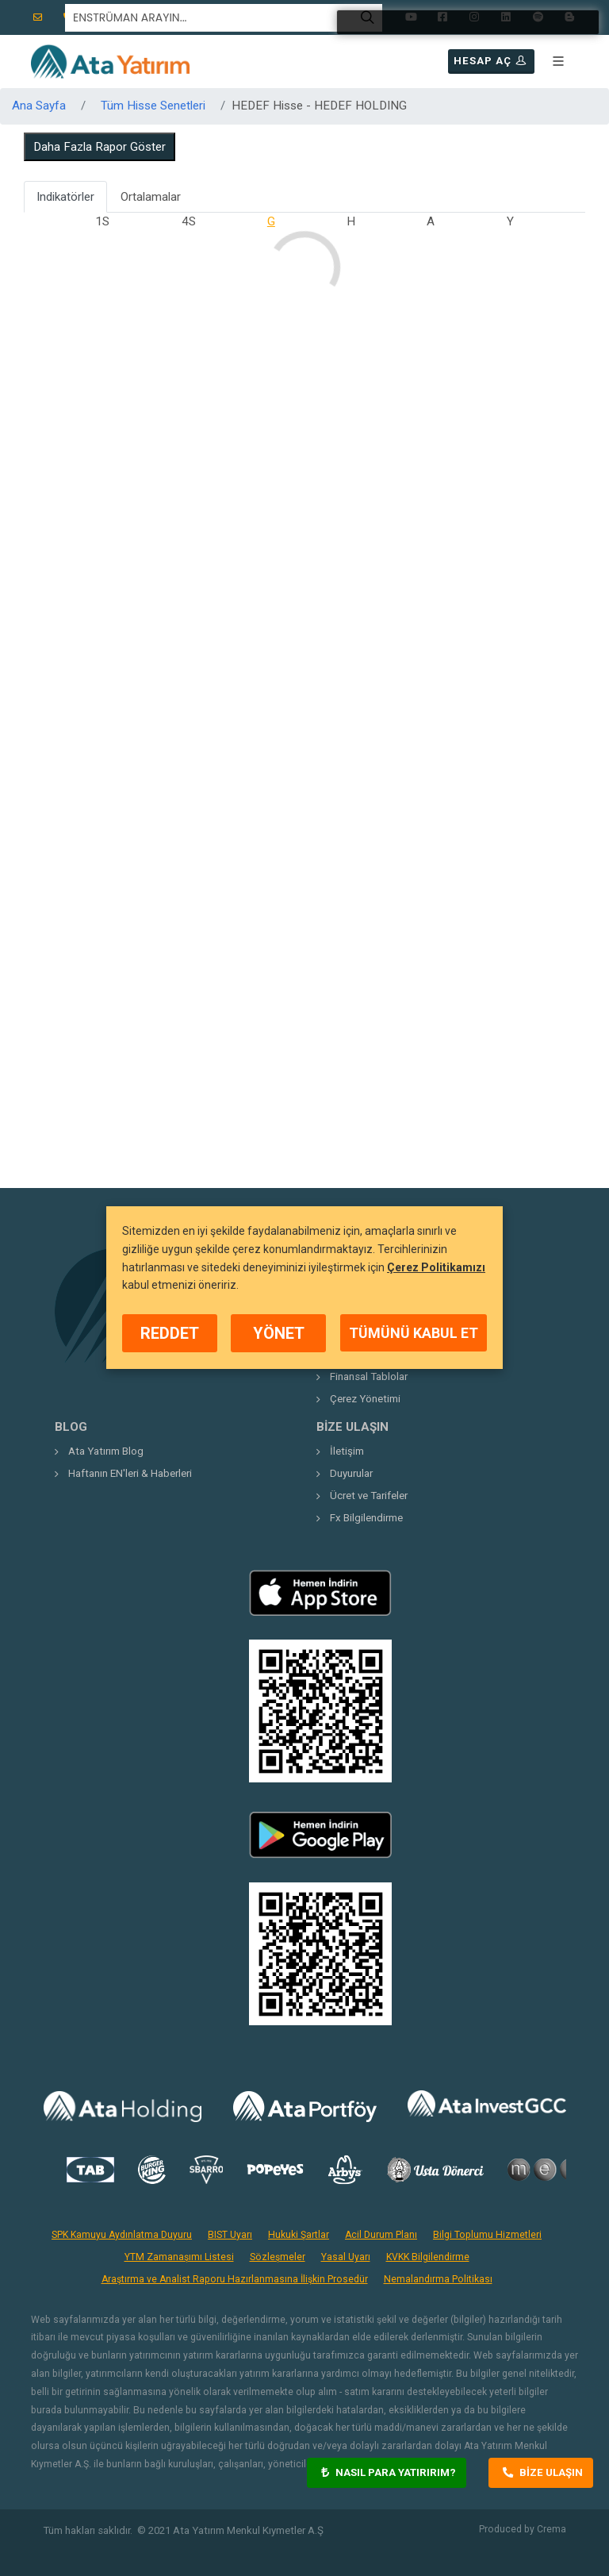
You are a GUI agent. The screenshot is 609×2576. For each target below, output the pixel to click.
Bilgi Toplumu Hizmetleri (487, 2234)
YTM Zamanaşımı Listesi (179, 2257)
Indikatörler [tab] (65, 197)
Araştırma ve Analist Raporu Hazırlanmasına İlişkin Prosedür (235, 2279)
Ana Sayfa (39, 105)
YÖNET (278, 1333)
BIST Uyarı (230, 2234)
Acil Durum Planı (381, 2234)
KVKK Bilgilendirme (427, 2257)
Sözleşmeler (277, 2257)
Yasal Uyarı (345, 2257)
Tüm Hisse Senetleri (153, 105)
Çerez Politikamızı (436, 1267)
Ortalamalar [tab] (151, 197)
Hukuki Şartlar (298, 2234)
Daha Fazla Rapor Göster (99, 147)
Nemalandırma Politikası (438, 2279)
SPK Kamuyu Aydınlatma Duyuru (122, 2234)
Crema (551, 2529)
